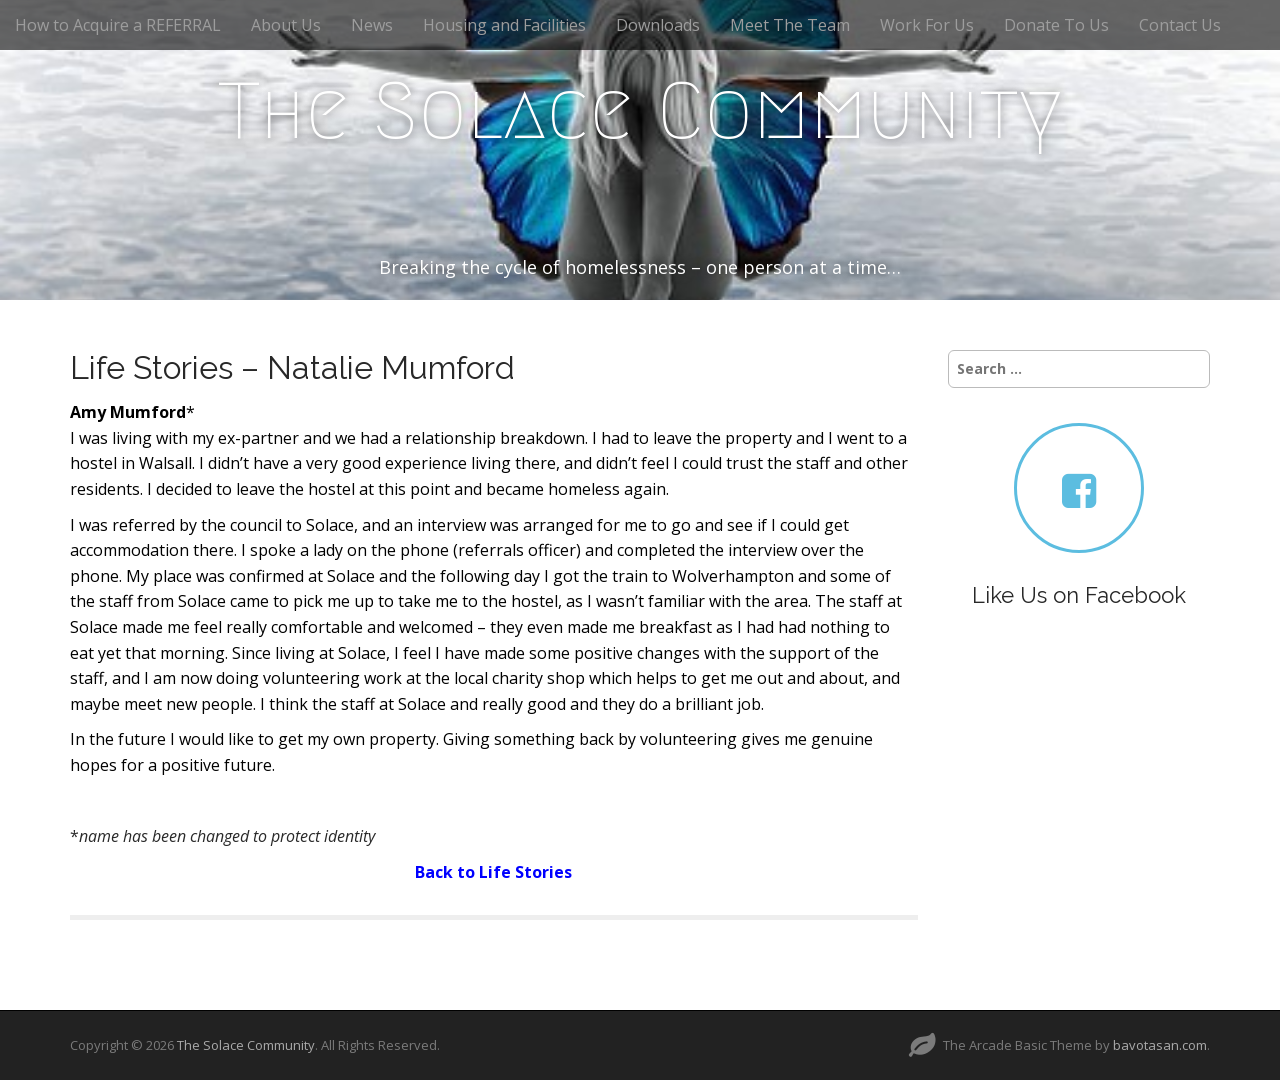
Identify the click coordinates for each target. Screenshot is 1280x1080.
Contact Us (1180, 25)
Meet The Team (790, 25)
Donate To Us (1056, 25)
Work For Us (927, 25)
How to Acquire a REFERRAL (118, 25)
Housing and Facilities (504, 25)
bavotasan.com (1160, 1045)
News (372, 25)
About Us (286, 25)
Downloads (658, 25)
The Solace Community (640, 111)
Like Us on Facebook (1079, 595)
